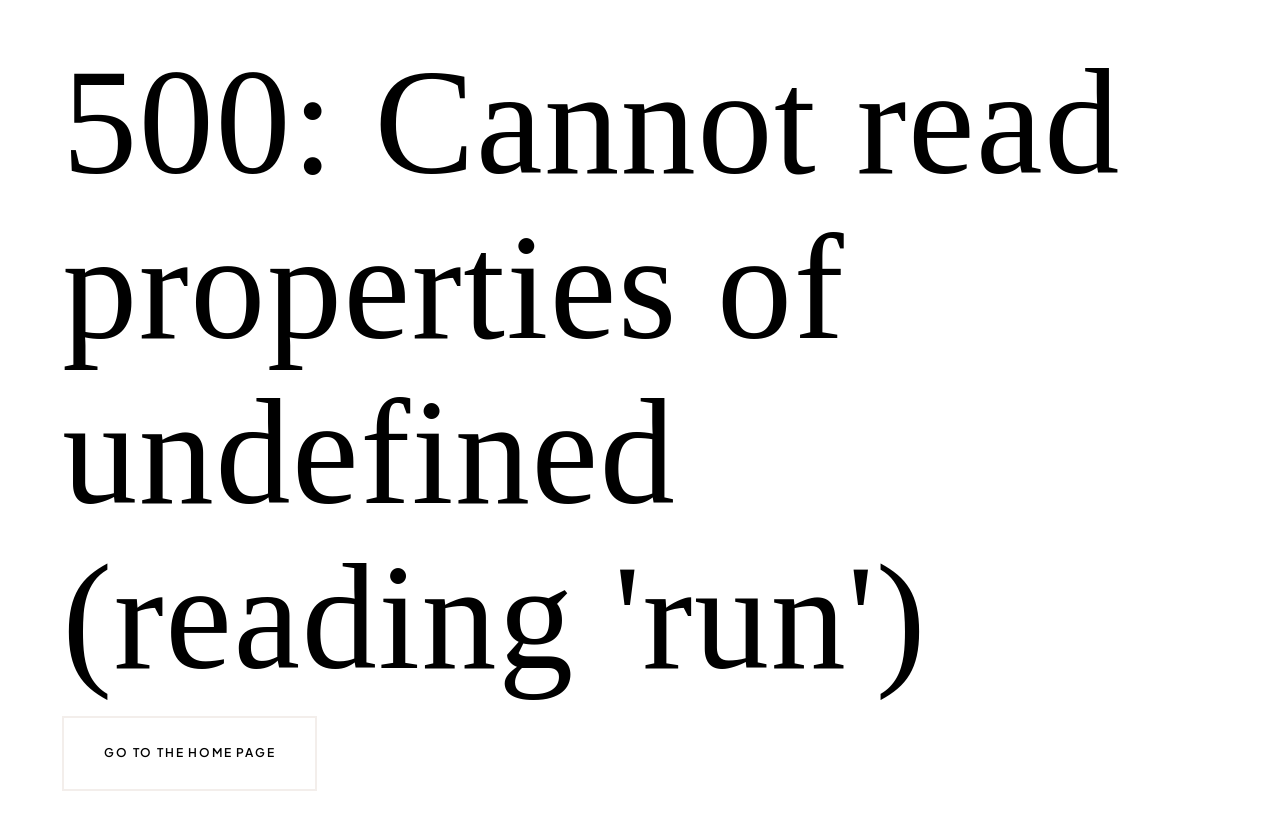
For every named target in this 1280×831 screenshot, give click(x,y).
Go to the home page (189, 752)
